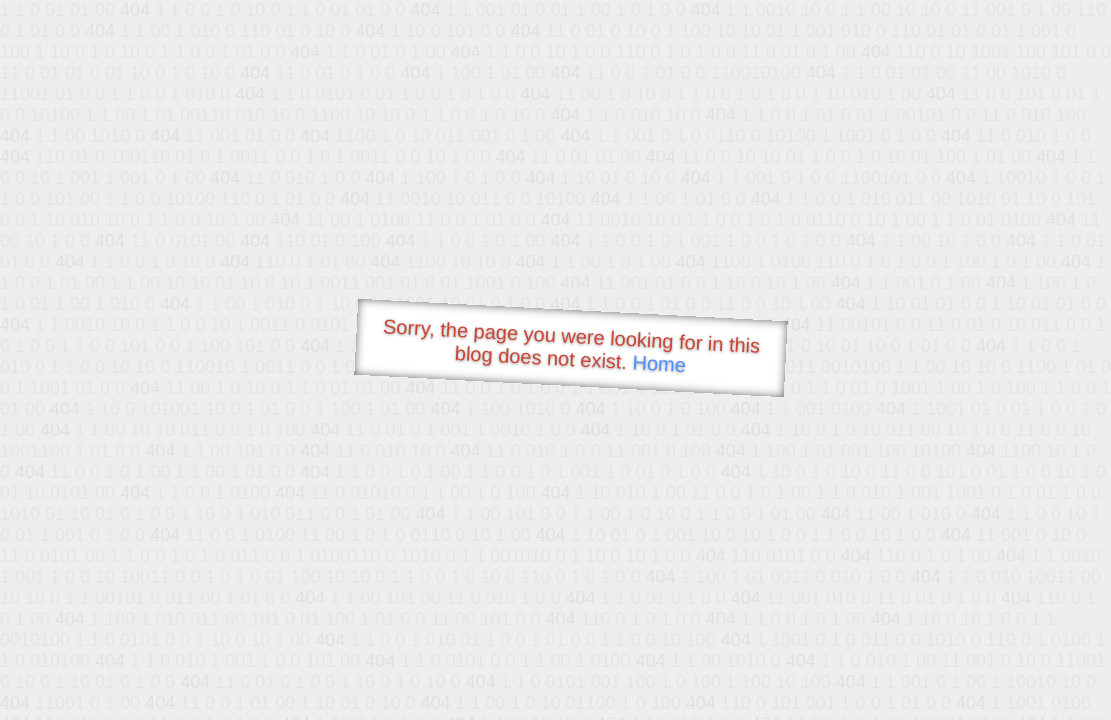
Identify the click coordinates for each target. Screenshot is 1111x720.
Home (659, 363)
